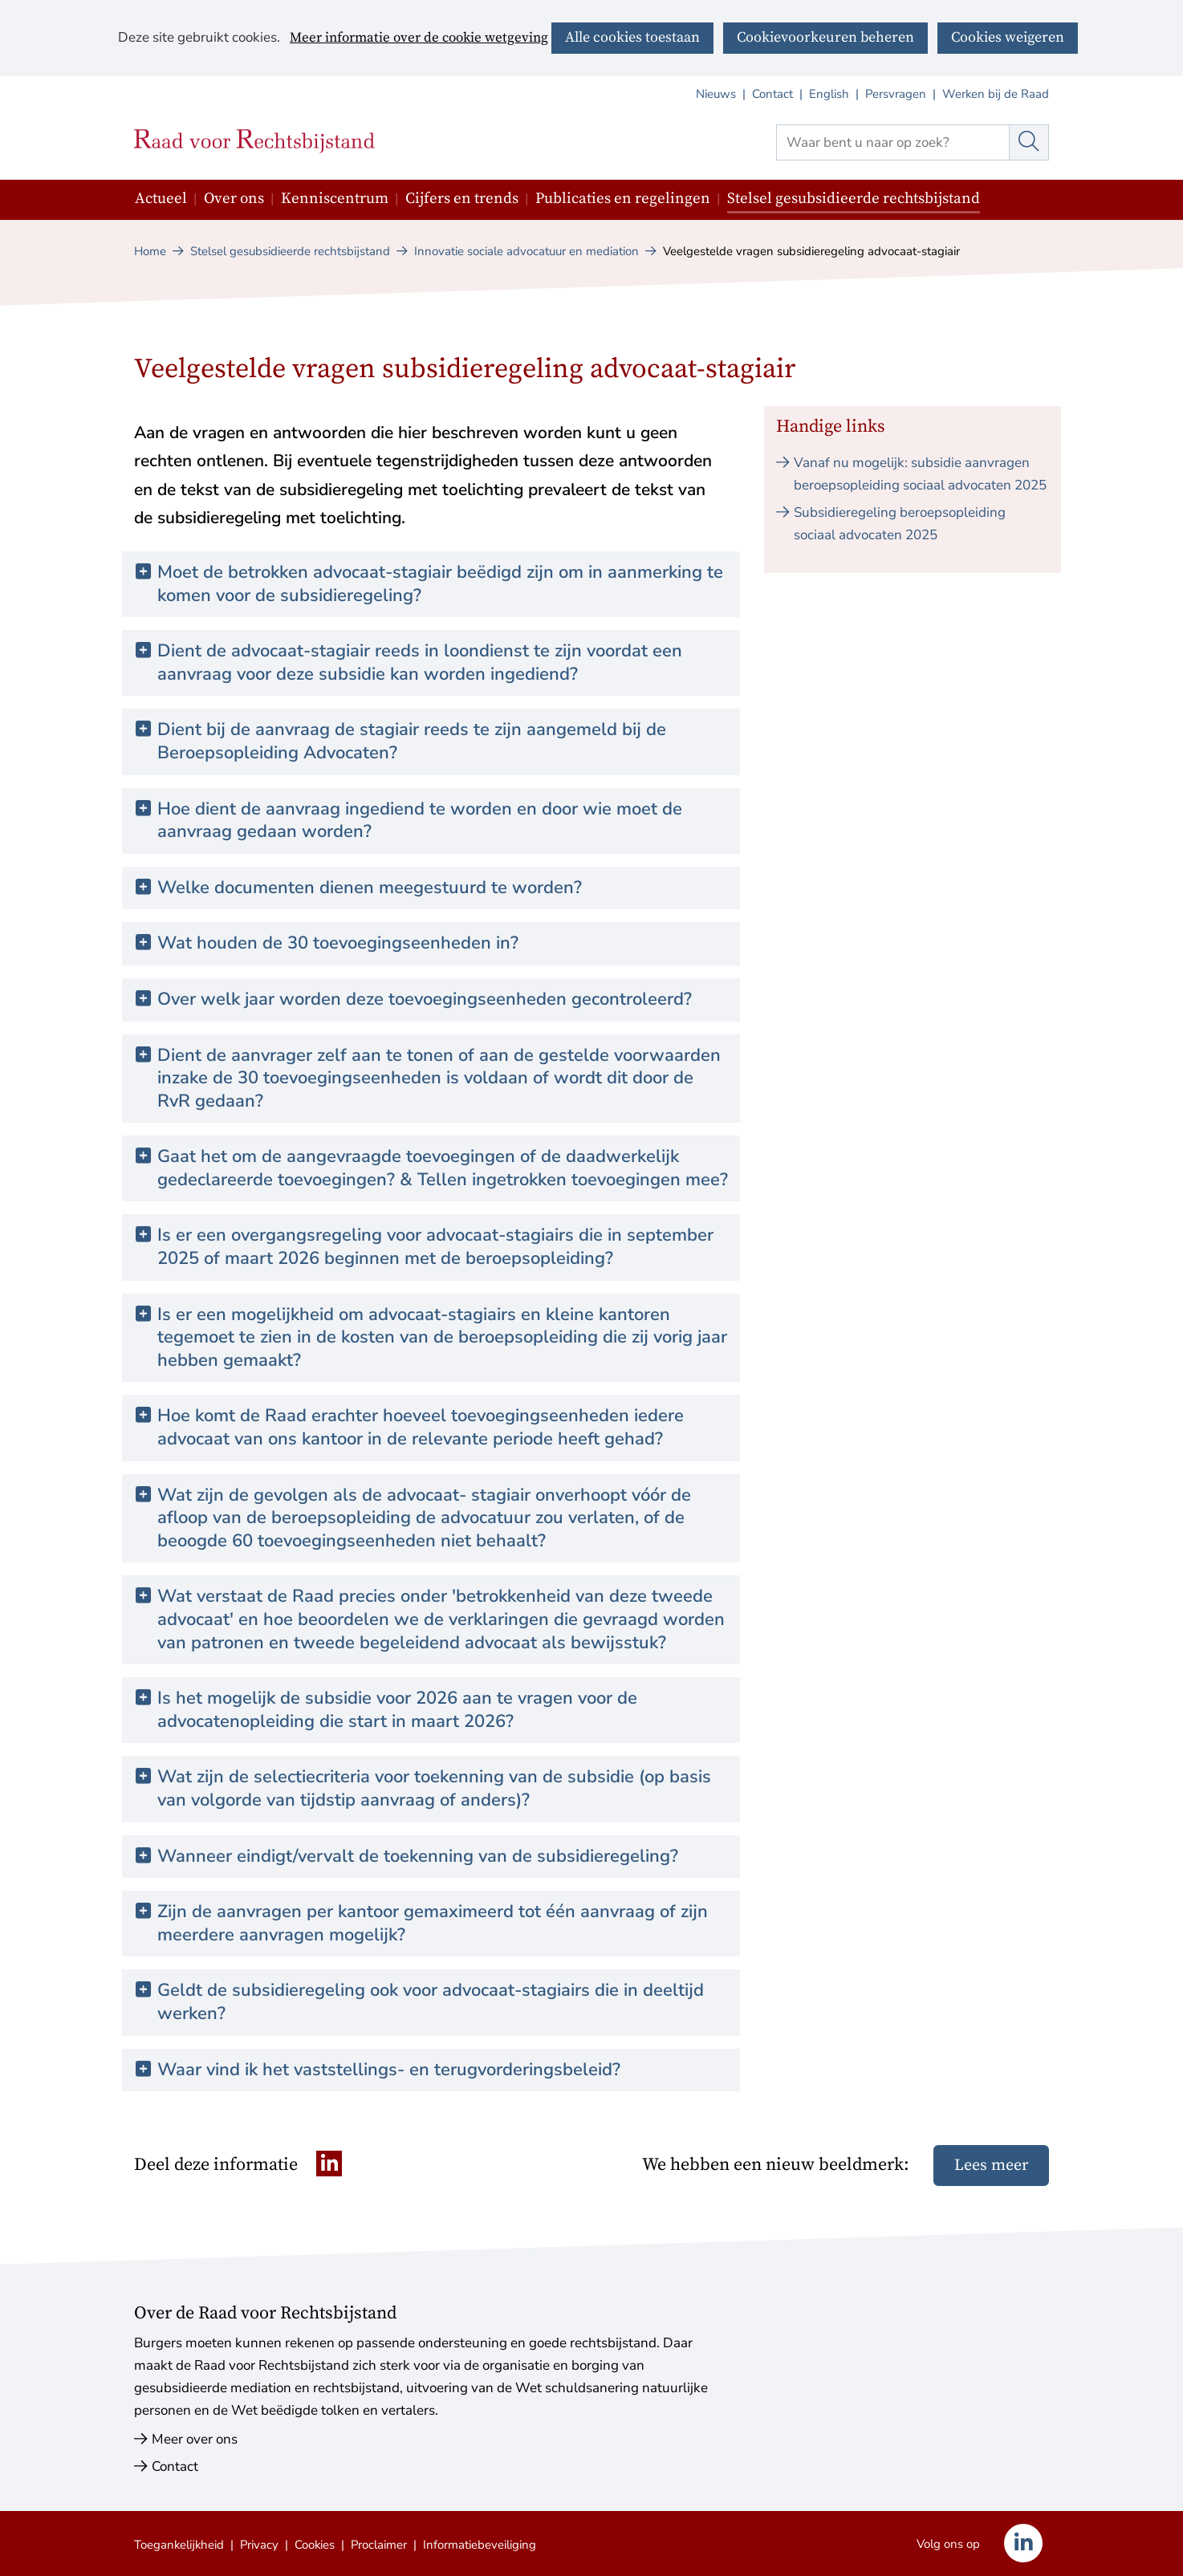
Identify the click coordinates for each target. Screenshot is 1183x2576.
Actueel (161, 198)
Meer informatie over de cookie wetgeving (419, 38)
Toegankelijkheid (179, 2545)
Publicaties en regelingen (622, 198)
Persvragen (895, 94)
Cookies (315, 2545)
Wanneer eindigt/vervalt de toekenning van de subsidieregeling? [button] (417, 1856)
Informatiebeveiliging (479, 2545)
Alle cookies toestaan (632, 37)
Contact (772, 94)
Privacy (259, 2545)
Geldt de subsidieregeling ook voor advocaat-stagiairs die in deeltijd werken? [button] (430, 2002)
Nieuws (716, 94)
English (829, 94)
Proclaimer (379, 2545)
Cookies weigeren (1007, 37)
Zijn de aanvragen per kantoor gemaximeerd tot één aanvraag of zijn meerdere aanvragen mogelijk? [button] (432, 1923)
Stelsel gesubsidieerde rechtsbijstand (853, 198)
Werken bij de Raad (995, 94)
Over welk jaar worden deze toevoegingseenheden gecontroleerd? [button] (424, 999)
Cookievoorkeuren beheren (825, 37)
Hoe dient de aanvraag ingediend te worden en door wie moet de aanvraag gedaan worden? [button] (419, 820)
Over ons (234, 198)
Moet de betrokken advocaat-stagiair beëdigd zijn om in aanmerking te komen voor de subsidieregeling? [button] (440, 584)
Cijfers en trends (461, 198)
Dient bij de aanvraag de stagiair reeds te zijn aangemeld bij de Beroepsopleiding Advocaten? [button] (411, 741)
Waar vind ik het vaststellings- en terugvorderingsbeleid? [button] (388, 2070)
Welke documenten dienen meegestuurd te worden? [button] (369, 888)
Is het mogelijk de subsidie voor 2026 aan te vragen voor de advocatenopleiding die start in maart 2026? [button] (397, 1710)
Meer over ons (195, 2439)
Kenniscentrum (334, 198)
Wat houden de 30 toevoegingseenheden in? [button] (337, 943)
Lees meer (991, 2165)
